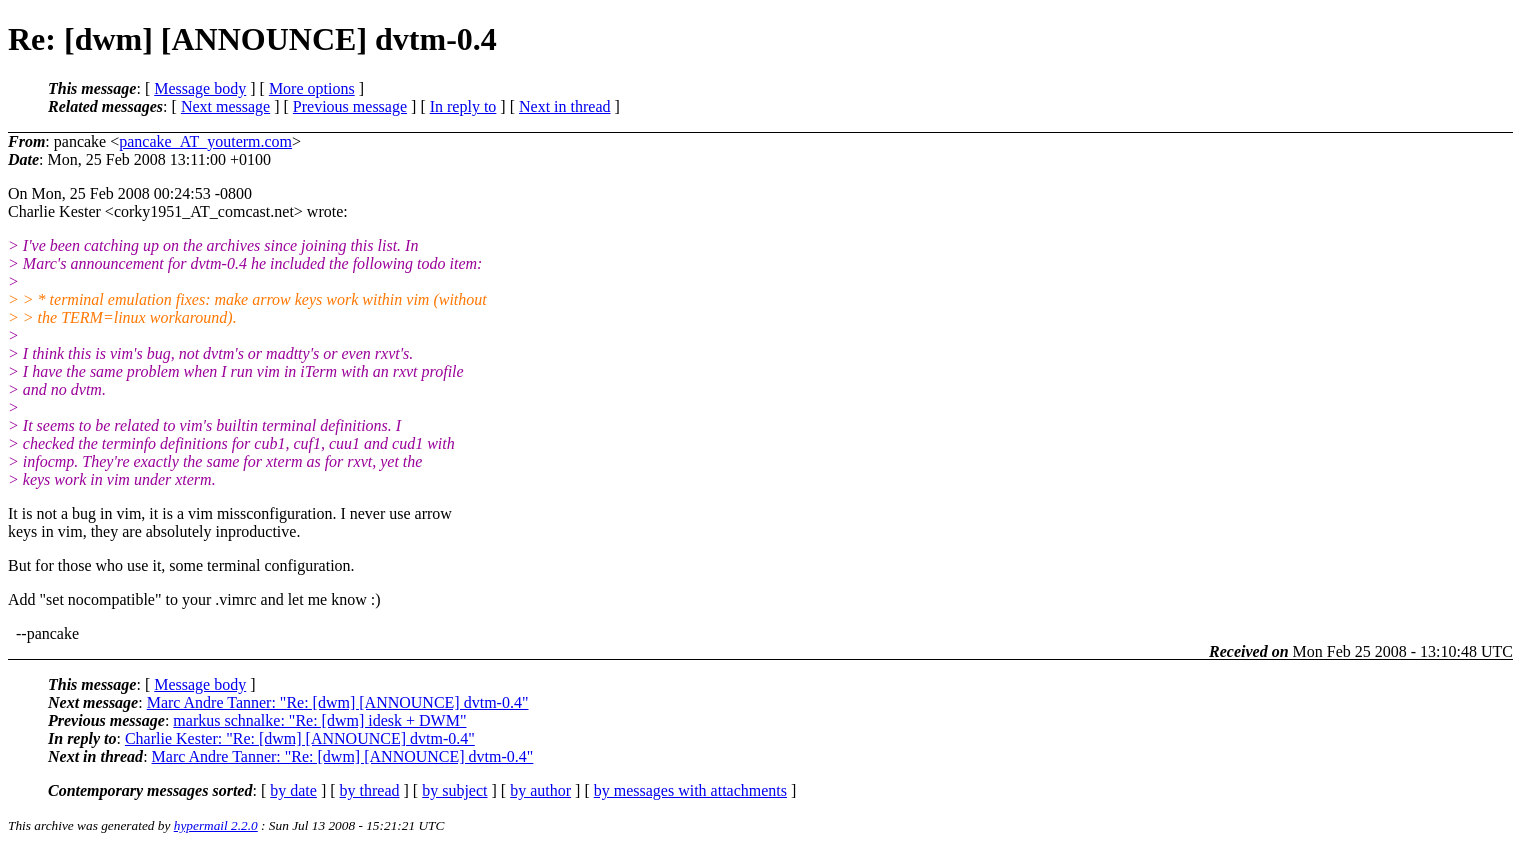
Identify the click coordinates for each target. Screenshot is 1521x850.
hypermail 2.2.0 (216, 825)
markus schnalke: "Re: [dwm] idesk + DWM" (319, 720)
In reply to (463, 106)
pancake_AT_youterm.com (205, 141)
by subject (454, 790)
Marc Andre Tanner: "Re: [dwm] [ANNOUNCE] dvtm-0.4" (338, 702)
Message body (200, 88)
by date (293, 790)
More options (312, 88)
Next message (225, 106)
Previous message (350, 106)
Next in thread (565, 106)
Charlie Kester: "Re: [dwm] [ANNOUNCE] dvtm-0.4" (300, 738)
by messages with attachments (690, 790)
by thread (370, 790)
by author (540, 790)
